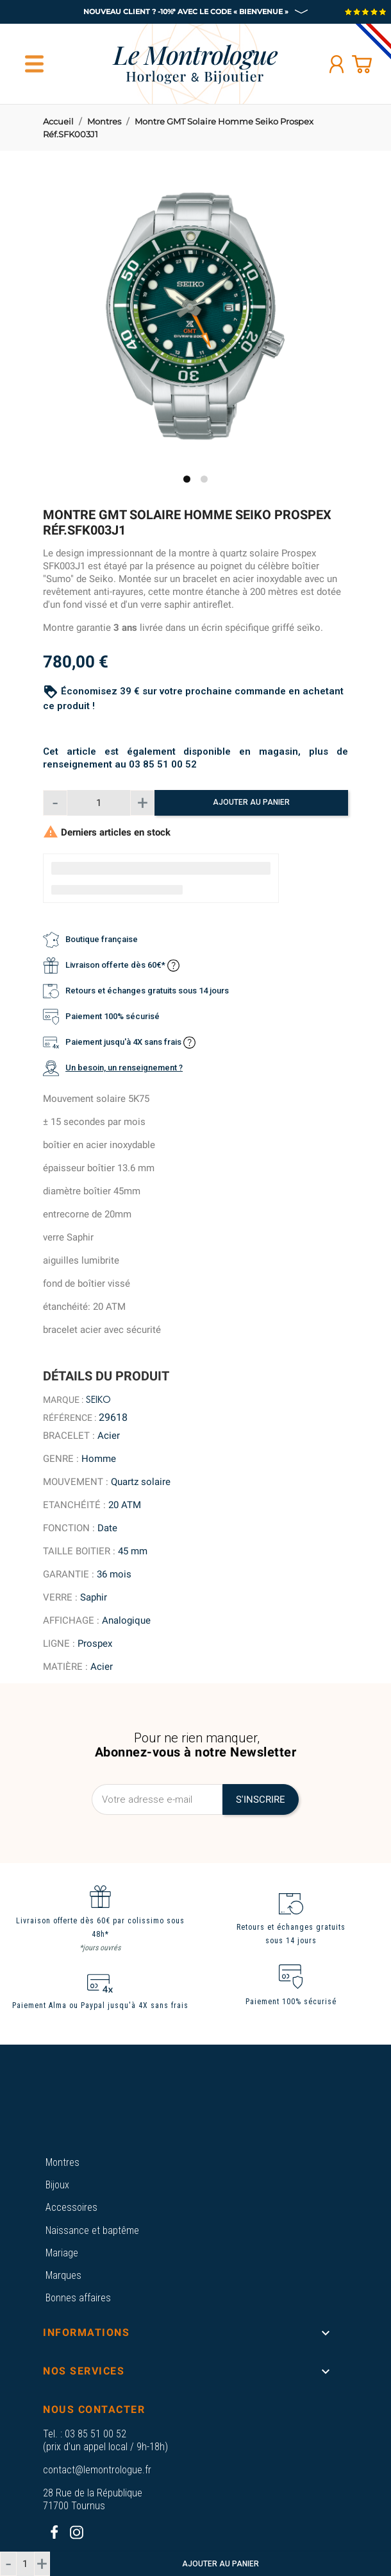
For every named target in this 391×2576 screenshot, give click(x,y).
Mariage (62, 2253)
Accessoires (71, 2207)
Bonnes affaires (78, 2298)
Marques (63, 2275)
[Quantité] (99, 803)
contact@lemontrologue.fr (97, 2470)
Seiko (98, 1399)
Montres (62, 2162)
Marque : (63, 1400)
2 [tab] (204, 479)
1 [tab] (186, 479)
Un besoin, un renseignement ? (124, 1067)
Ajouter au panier (251, 802)
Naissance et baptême (92, 2230)
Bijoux (57, 2185)
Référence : (69, 1418)
